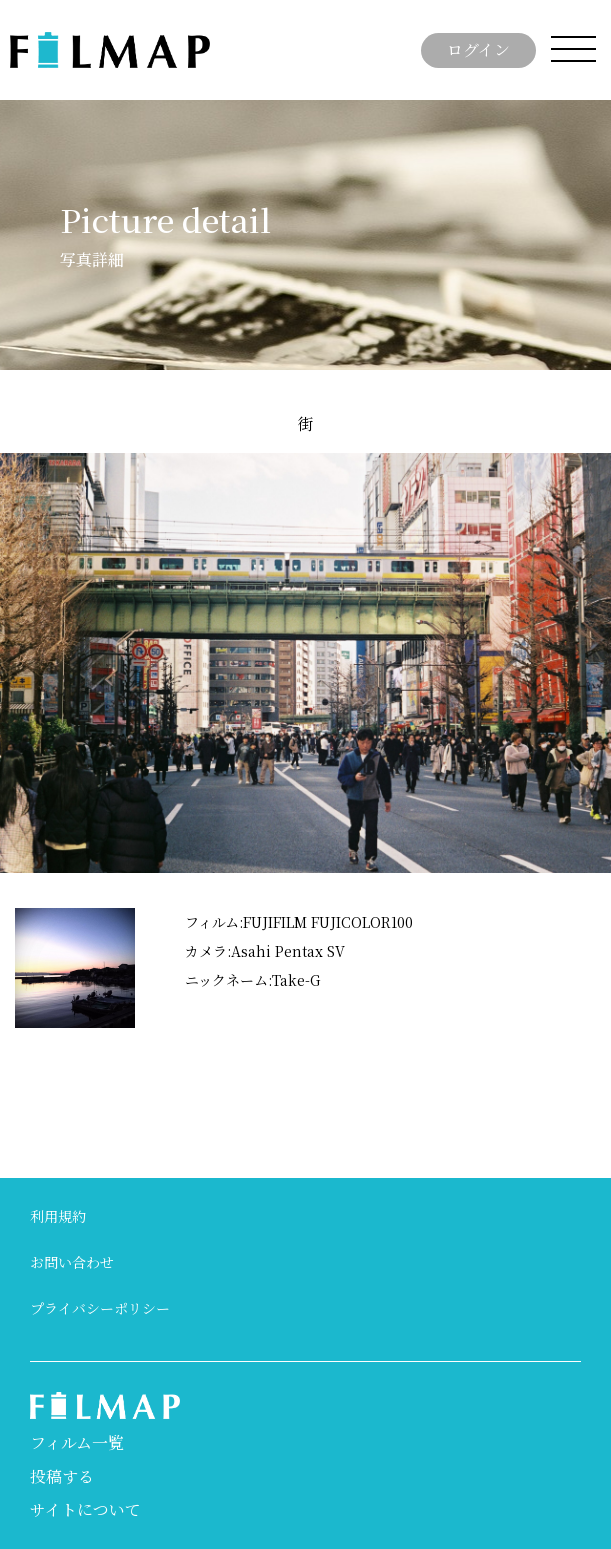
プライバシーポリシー (100, 1308)
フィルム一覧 (77, 1442)
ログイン (478, 49)
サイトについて (85, 1509)
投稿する (62, 1476)
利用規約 (58, 1216)
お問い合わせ (72, 1262)
